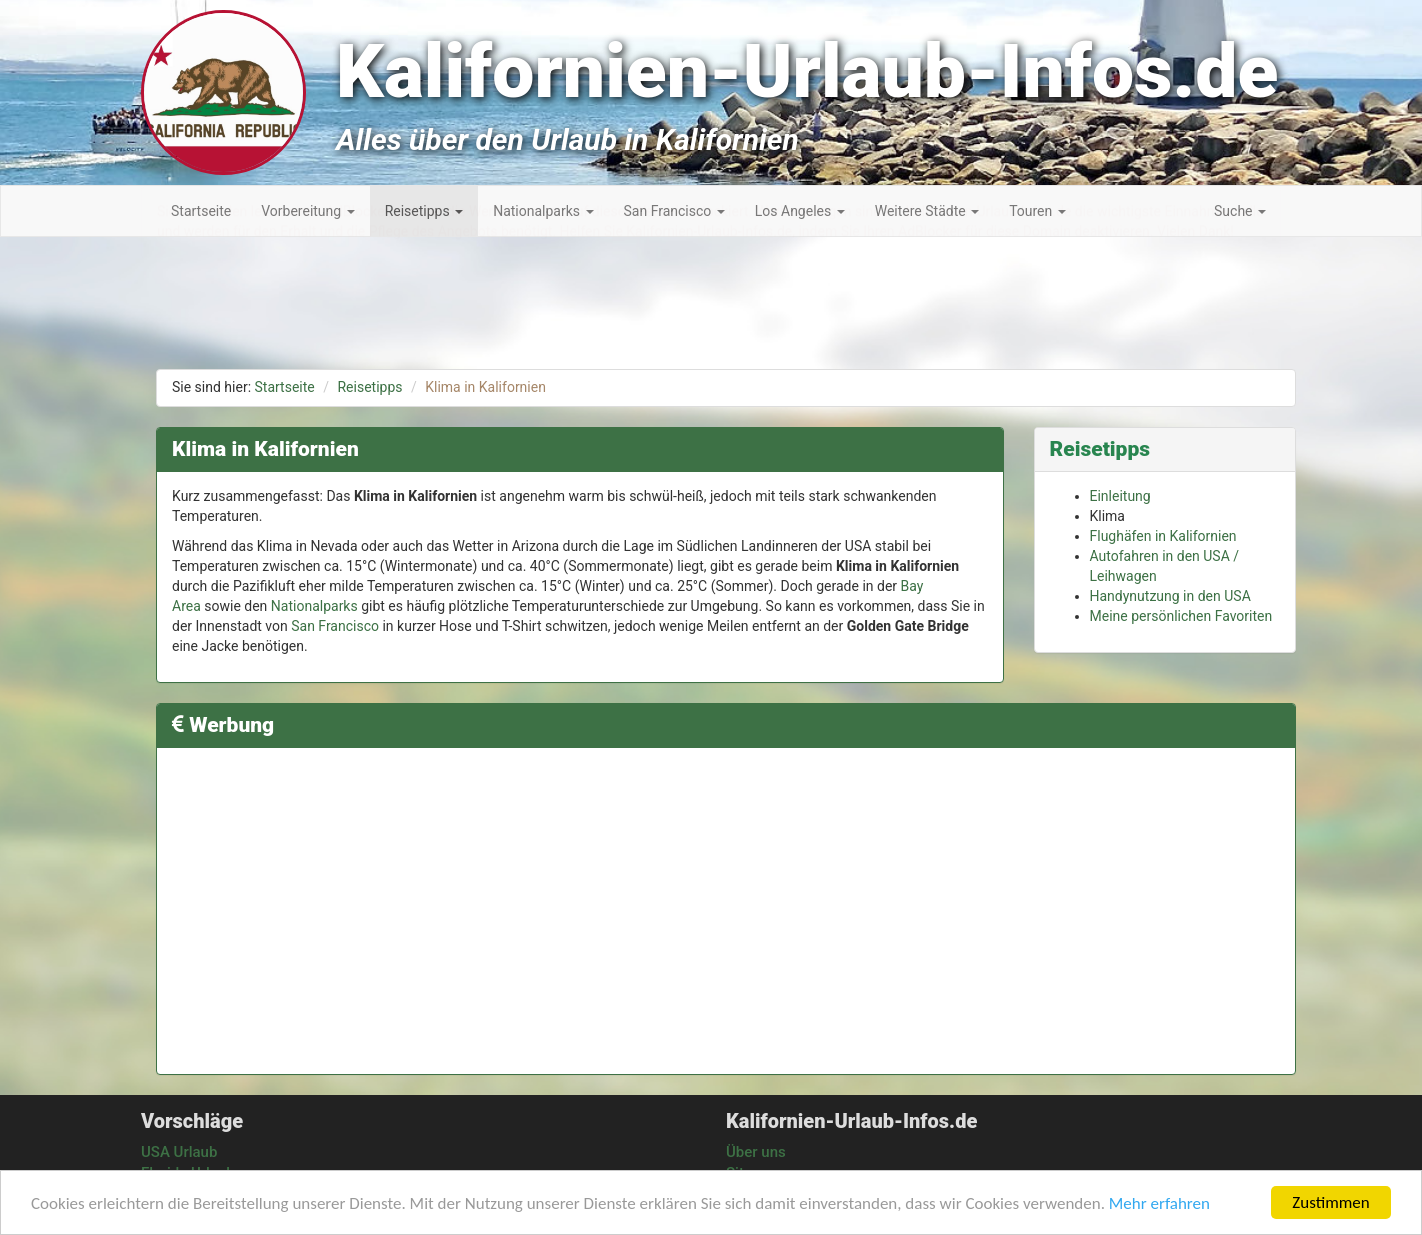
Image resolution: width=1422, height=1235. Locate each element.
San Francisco (335, 626)
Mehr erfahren (1159, 1203)
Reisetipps (369, 387)
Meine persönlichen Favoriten (1181, 616)
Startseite (285, 387)
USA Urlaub (179, 1152)
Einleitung (1120, 496)
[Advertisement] (1332, 550)
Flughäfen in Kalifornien (1163, 536)
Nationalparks (314, 606)
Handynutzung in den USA (1170, 596)
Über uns (756, 1152)
